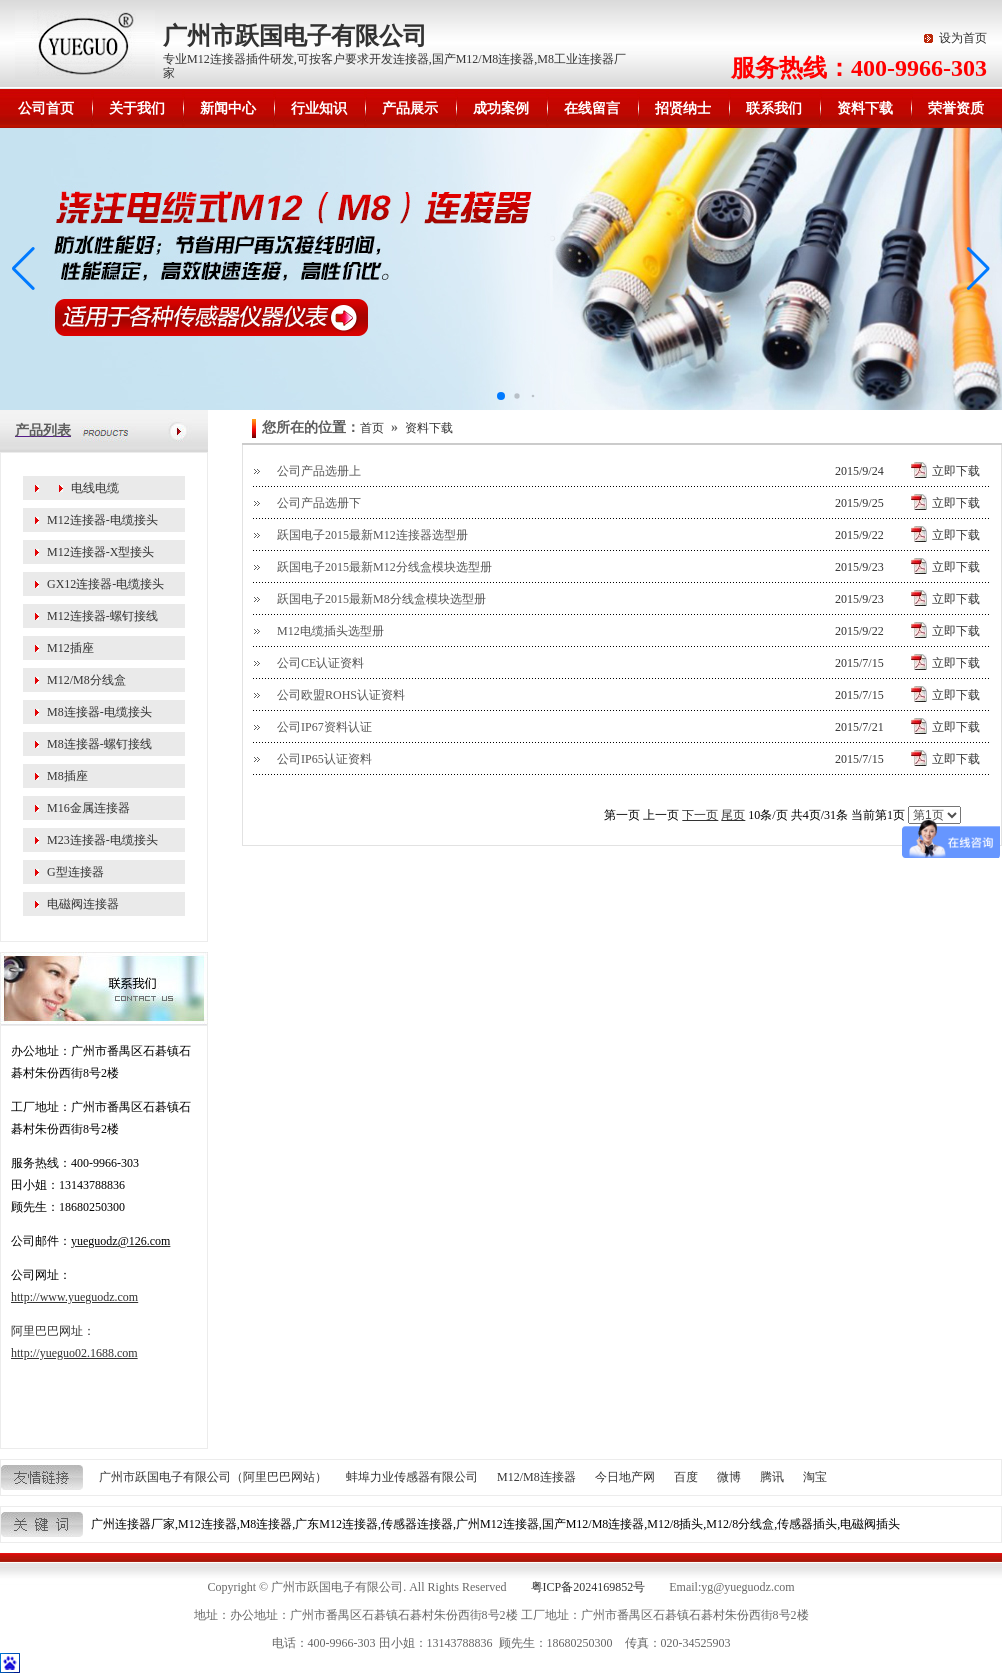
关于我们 (137, 108)
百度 (686, 1477)
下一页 (700, 815)
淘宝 (815, 1477)
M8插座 (67, 776)
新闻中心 (228, 108)
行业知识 (319, 108)
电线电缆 (95, 488)
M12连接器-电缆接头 (102, 520)
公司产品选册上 (319, 471)
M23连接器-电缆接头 (102, 840)
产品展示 (410, 108)
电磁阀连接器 (83, 904)
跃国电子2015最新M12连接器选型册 (372, 535)
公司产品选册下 (319, 503)
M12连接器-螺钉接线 (102, 616)
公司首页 (46, 108)
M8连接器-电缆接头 (99, 712)
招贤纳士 (683, 108)
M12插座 (70, 648)
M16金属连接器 (88, 808)
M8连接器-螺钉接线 (99, 744)
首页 (372, 428)
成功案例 (501, 108)
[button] (978, 269)
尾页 (733, 815)
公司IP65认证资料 (324, 759)
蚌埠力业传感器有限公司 (412, 1477)
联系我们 (774, 108)
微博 (729, 1477)
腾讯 (772, 1477)
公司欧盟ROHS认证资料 (341, 695)
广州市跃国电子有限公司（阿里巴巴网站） (213, 1477)
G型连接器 (75, 872)
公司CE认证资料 (320, 663)
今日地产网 (625, 1477)
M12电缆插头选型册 (330, 631)
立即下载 (956, 471)
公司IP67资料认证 (324, 727)
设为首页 (963, 38)
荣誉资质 (956, 108)
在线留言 (592, 108)
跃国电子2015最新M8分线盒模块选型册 (381, 599)
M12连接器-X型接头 (100, 552)
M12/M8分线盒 (86, 680)
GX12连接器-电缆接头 (105, 584)
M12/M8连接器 (536, 1477)
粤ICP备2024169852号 (588, 1587)
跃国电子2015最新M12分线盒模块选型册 (384, 567)
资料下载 (865, 108)
